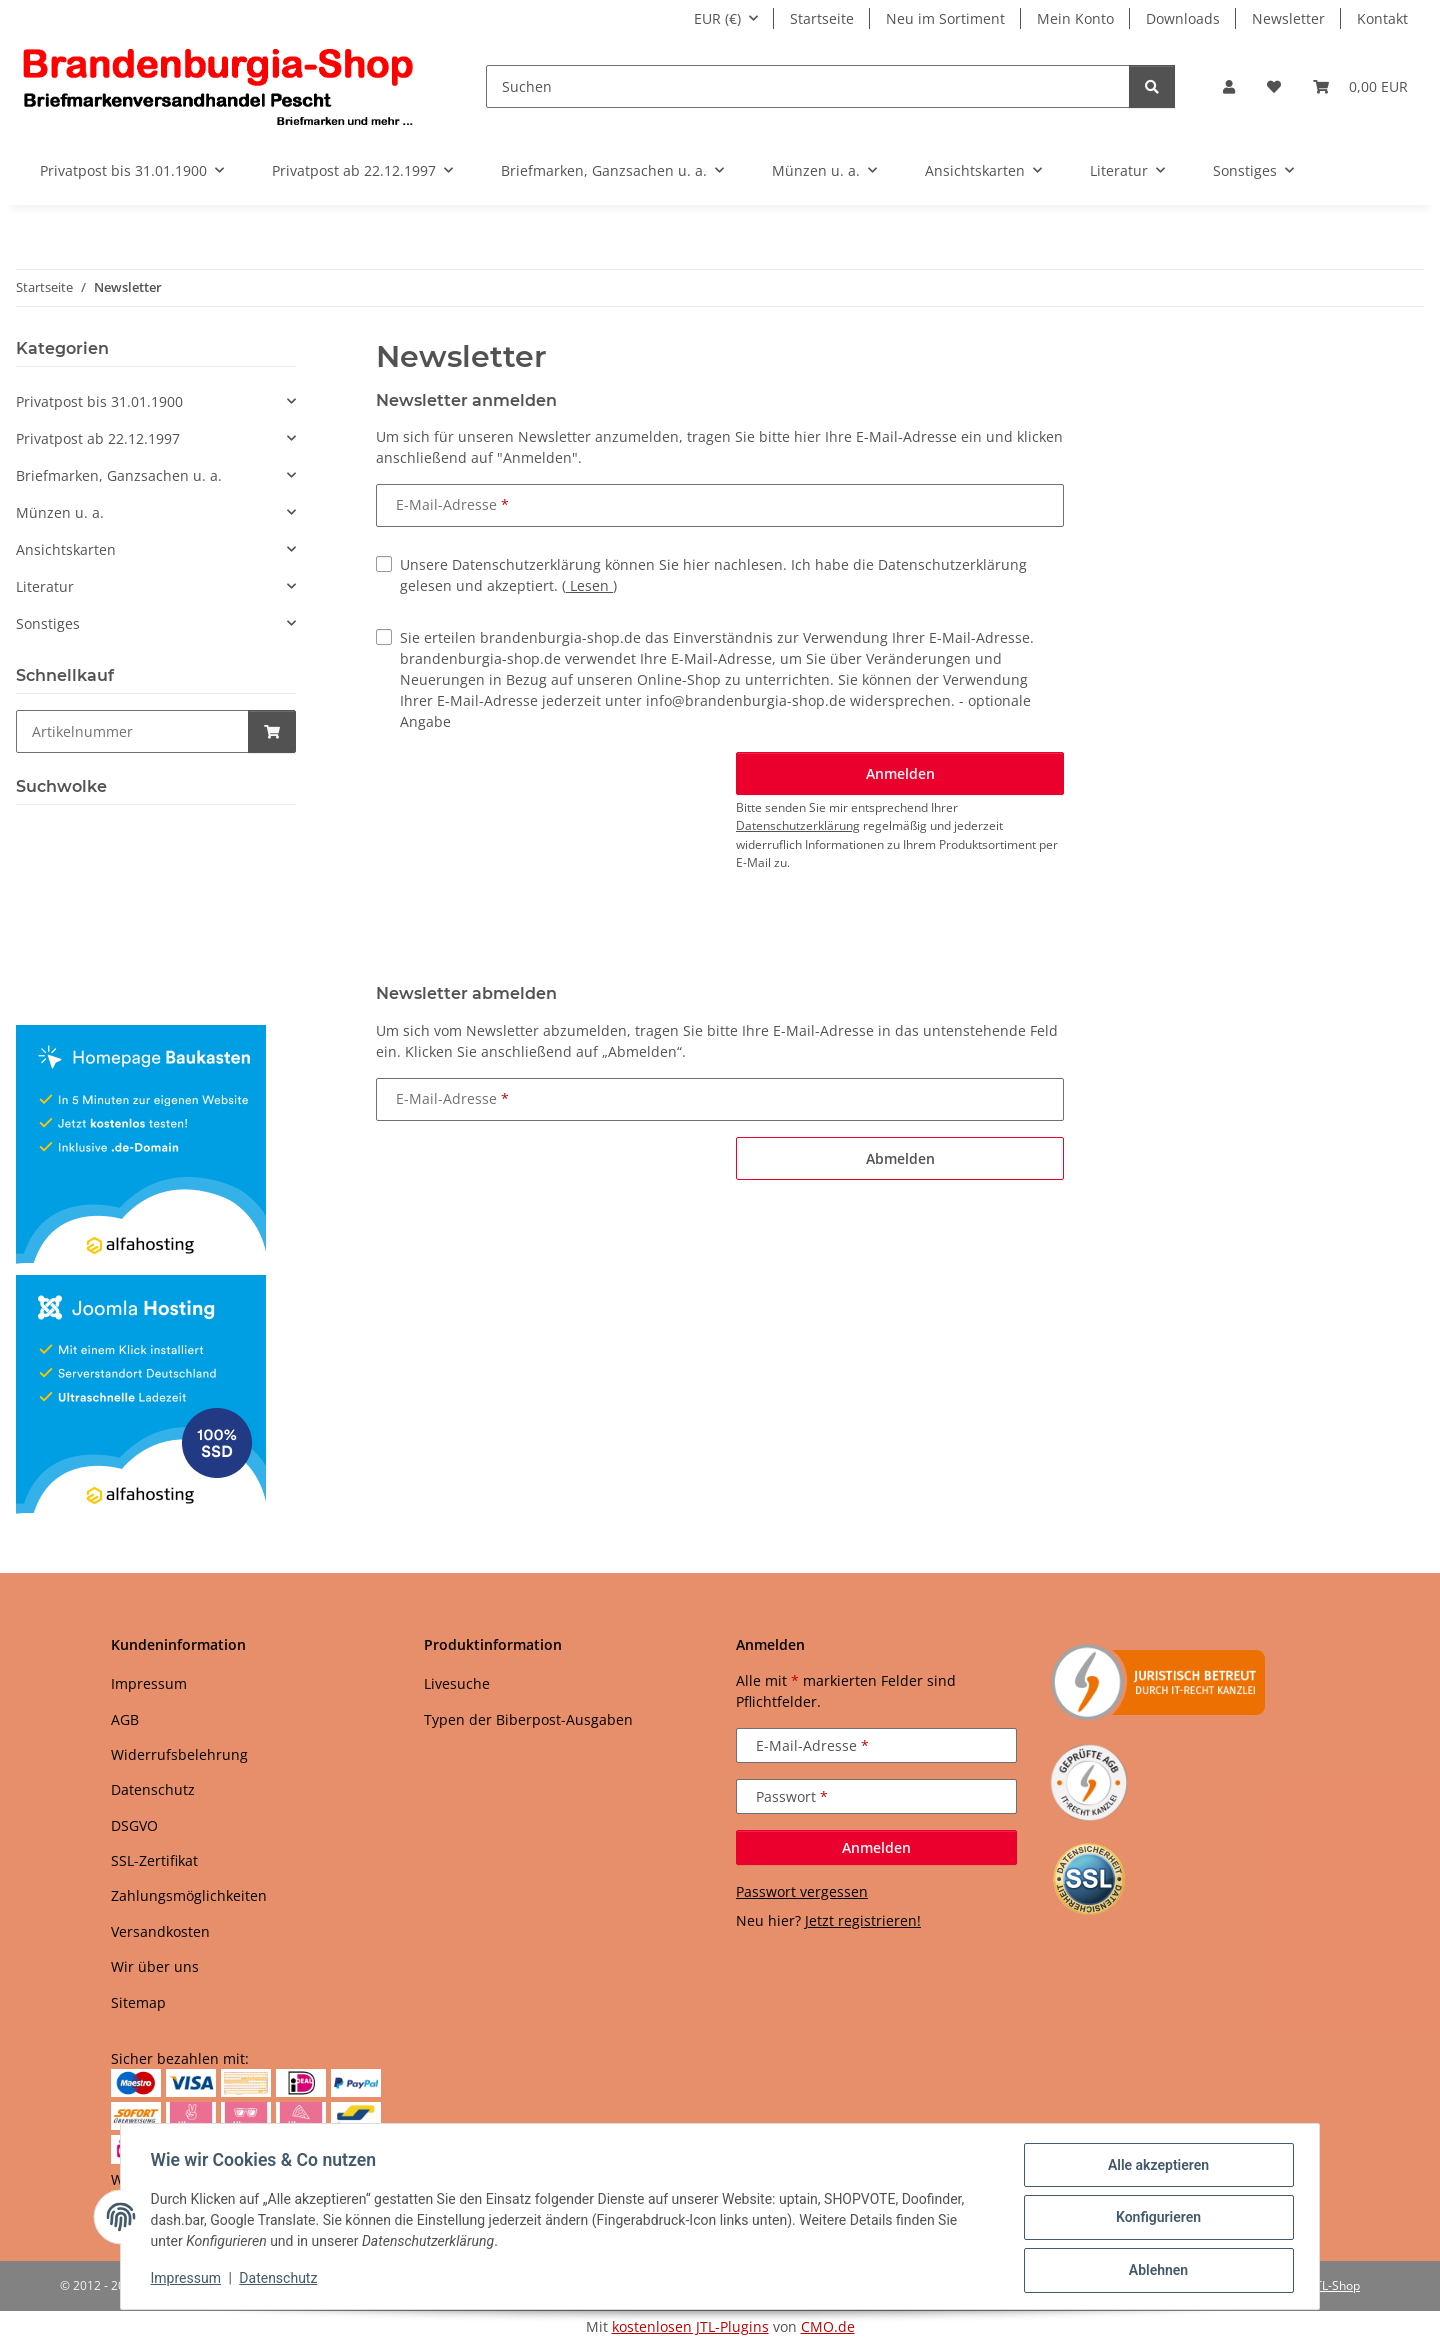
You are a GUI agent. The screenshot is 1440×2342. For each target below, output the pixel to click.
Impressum (188, 2280)
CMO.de (828, 2326)
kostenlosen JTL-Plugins (690, 2326)
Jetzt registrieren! (863, 1920)
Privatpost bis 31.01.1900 (99, 401)
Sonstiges (48, 623)
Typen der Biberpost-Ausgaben (528, 1719)
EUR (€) (717, 18)
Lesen (589, 585)
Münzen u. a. (60, 512)
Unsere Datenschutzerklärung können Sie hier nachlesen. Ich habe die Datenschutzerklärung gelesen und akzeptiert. (713, 575)
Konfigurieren (1155, 2219)
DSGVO (134, 1825)
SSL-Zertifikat (154, 1860)
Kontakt (1382, 18)
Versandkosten (160, 1931)
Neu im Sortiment (945, 18)
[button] (1229, 86)
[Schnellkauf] (132, 731)
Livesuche (457, 1683)
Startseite (822, 18)
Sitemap (138, 2002)
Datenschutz (281, 2280)
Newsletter (1288, 18)
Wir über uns (155, 1966)
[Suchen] (808, 86)
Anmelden (876, 1847)
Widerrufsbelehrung (179, 1754)
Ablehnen (1155, 2271)
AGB (125, 1719)
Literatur (45, 586)
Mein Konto (1075, 18)
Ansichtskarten (66, 549)
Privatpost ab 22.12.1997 (98, 438)
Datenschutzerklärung (798, 825)
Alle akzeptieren (1155, 2167)
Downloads (1183, 18)
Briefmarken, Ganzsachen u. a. (119, 475)
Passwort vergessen (802, 1891)
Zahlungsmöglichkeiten (189, 1895)
